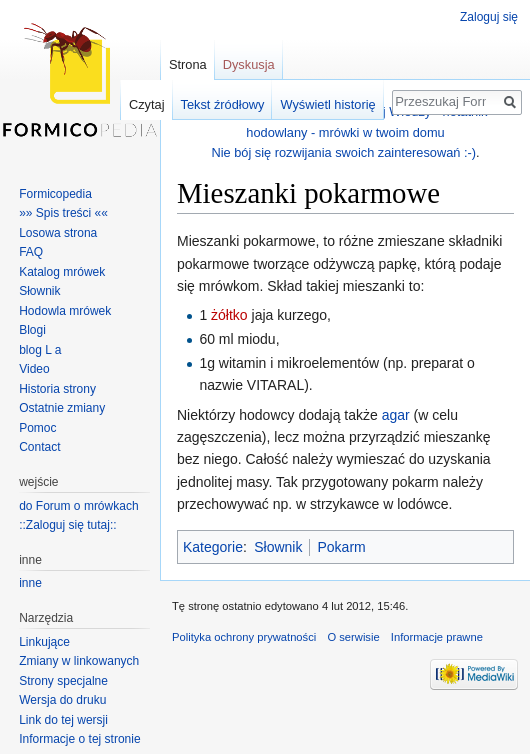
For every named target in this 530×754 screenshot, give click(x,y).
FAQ (31, 252)
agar (396, 415)
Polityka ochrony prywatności (244, 637)
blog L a (40, 350)
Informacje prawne (437, 637)
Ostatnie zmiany (62, 408)
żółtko (229, 315)
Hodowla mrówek (65, 311)
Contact (39, 447)
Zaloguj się (489, 17)
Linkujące (44, 642)
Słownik (278, 547)
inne (30, 583)
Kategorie (213, 547)
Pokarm (341, 547)
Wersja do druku (62, 700)
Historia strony (57, 389)
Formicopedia (55, 194)
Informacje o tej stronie (79, 739)
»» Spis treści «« (63, 213)
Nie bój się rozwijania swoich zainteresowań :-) (343, 152)
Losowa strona (58, 233)
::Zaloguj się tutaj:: (67, 525)
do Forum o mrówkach (78, 506)
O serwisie (353, 637)
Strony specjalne (63, 681)
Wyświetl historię (327, 104)
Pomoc (37, 428)
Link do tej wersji (63, 720)
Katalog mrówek (62, 272)
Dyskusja (249, 64)
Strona (188, 64)
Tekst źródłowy (223, 104)
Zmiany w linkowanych (79, 661)
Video (34, 369)
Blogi (32, 330)
